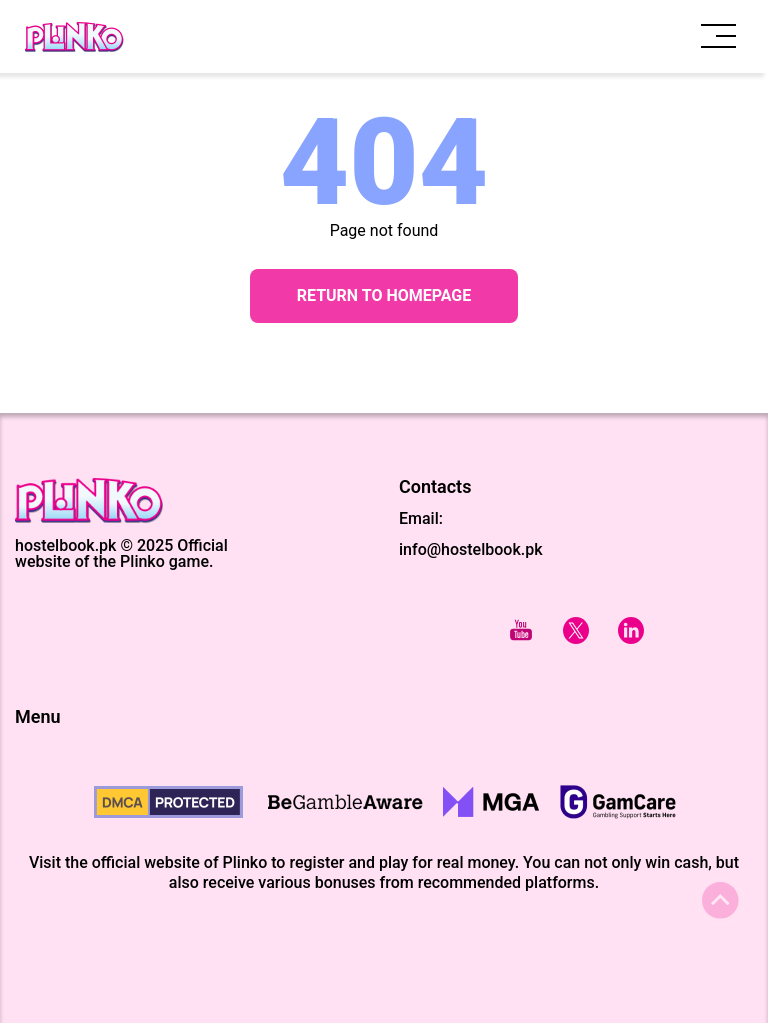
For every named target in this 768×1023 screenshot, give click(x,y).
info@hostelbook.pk (471, 549)
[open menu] (718, 36)
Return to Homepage (384, 295)
